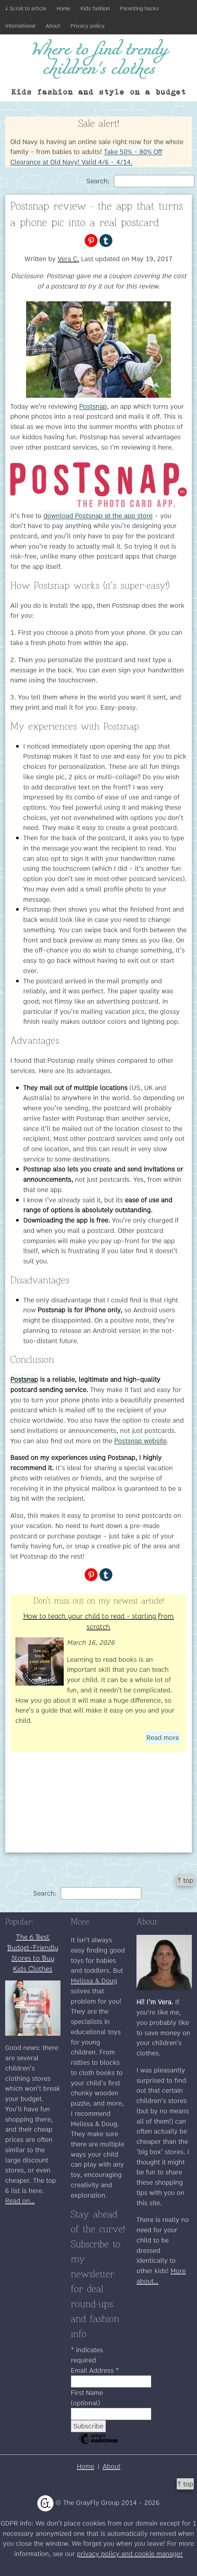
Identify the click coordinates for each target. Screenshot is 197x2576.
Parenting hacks (139, 8)
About (53, 26)
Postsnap (93, 406)
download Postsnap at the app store (98, 516)
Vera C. (68, 259)
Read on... (20, 2201)
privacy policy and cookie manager (130, 2554)
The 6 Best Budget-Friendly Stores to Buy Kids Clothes (32, 1952)
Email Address (95, 2370)
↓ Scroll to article (25, 8)
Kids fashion (95, 8)
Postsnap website (140, 1441)
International (20, 26)
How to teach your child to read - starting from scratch (98, 1620)
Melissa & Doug (94, 1981)
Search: (140, 181)
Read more (162, 1738)
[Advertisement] (98, 1807)
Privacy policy (87, 26)
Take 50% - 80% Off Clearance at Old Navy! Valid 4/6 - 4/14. (86, 157)
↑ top (185, 1880)
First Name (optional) (87, 2398)
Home (63, 8)
